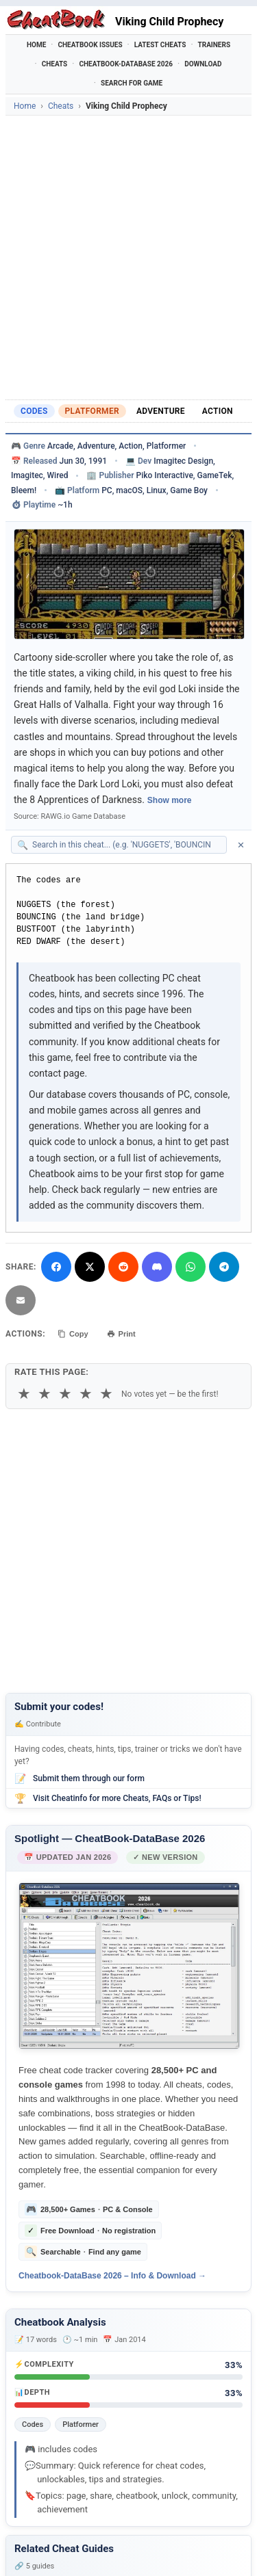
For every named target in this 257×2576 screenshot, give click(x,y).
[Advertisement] (128, 257)
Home (36, 45)
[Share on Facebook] (56, 1267)
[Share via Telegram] (224, 1267)
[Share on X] (90, 1267)
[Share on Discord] (157, 1267)
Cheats (55, 64)
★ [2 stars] (44, 1393)
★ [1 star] (24, 1393)
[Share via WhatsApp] (190, 1267)
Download (202, 64)
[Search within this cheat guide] (125, 845)
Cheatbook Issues (90, 45)
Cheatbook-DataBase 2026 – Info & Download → (112, 2276)
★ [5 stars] (106, 1393)
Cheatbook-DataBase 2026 (126, 64)
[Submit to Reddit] (123, 1267)
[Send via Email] (20, 1300)
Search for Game (131, 83)
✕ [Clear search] (241, 845)
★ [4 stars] (86, 1393)
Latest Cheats (160, 45)
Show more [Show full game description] (169, 800)
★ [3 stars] (65, 1393)
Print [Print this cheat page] (121, 1334)
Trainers (214, 45)
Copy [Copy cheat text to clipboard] (73, 1334)
